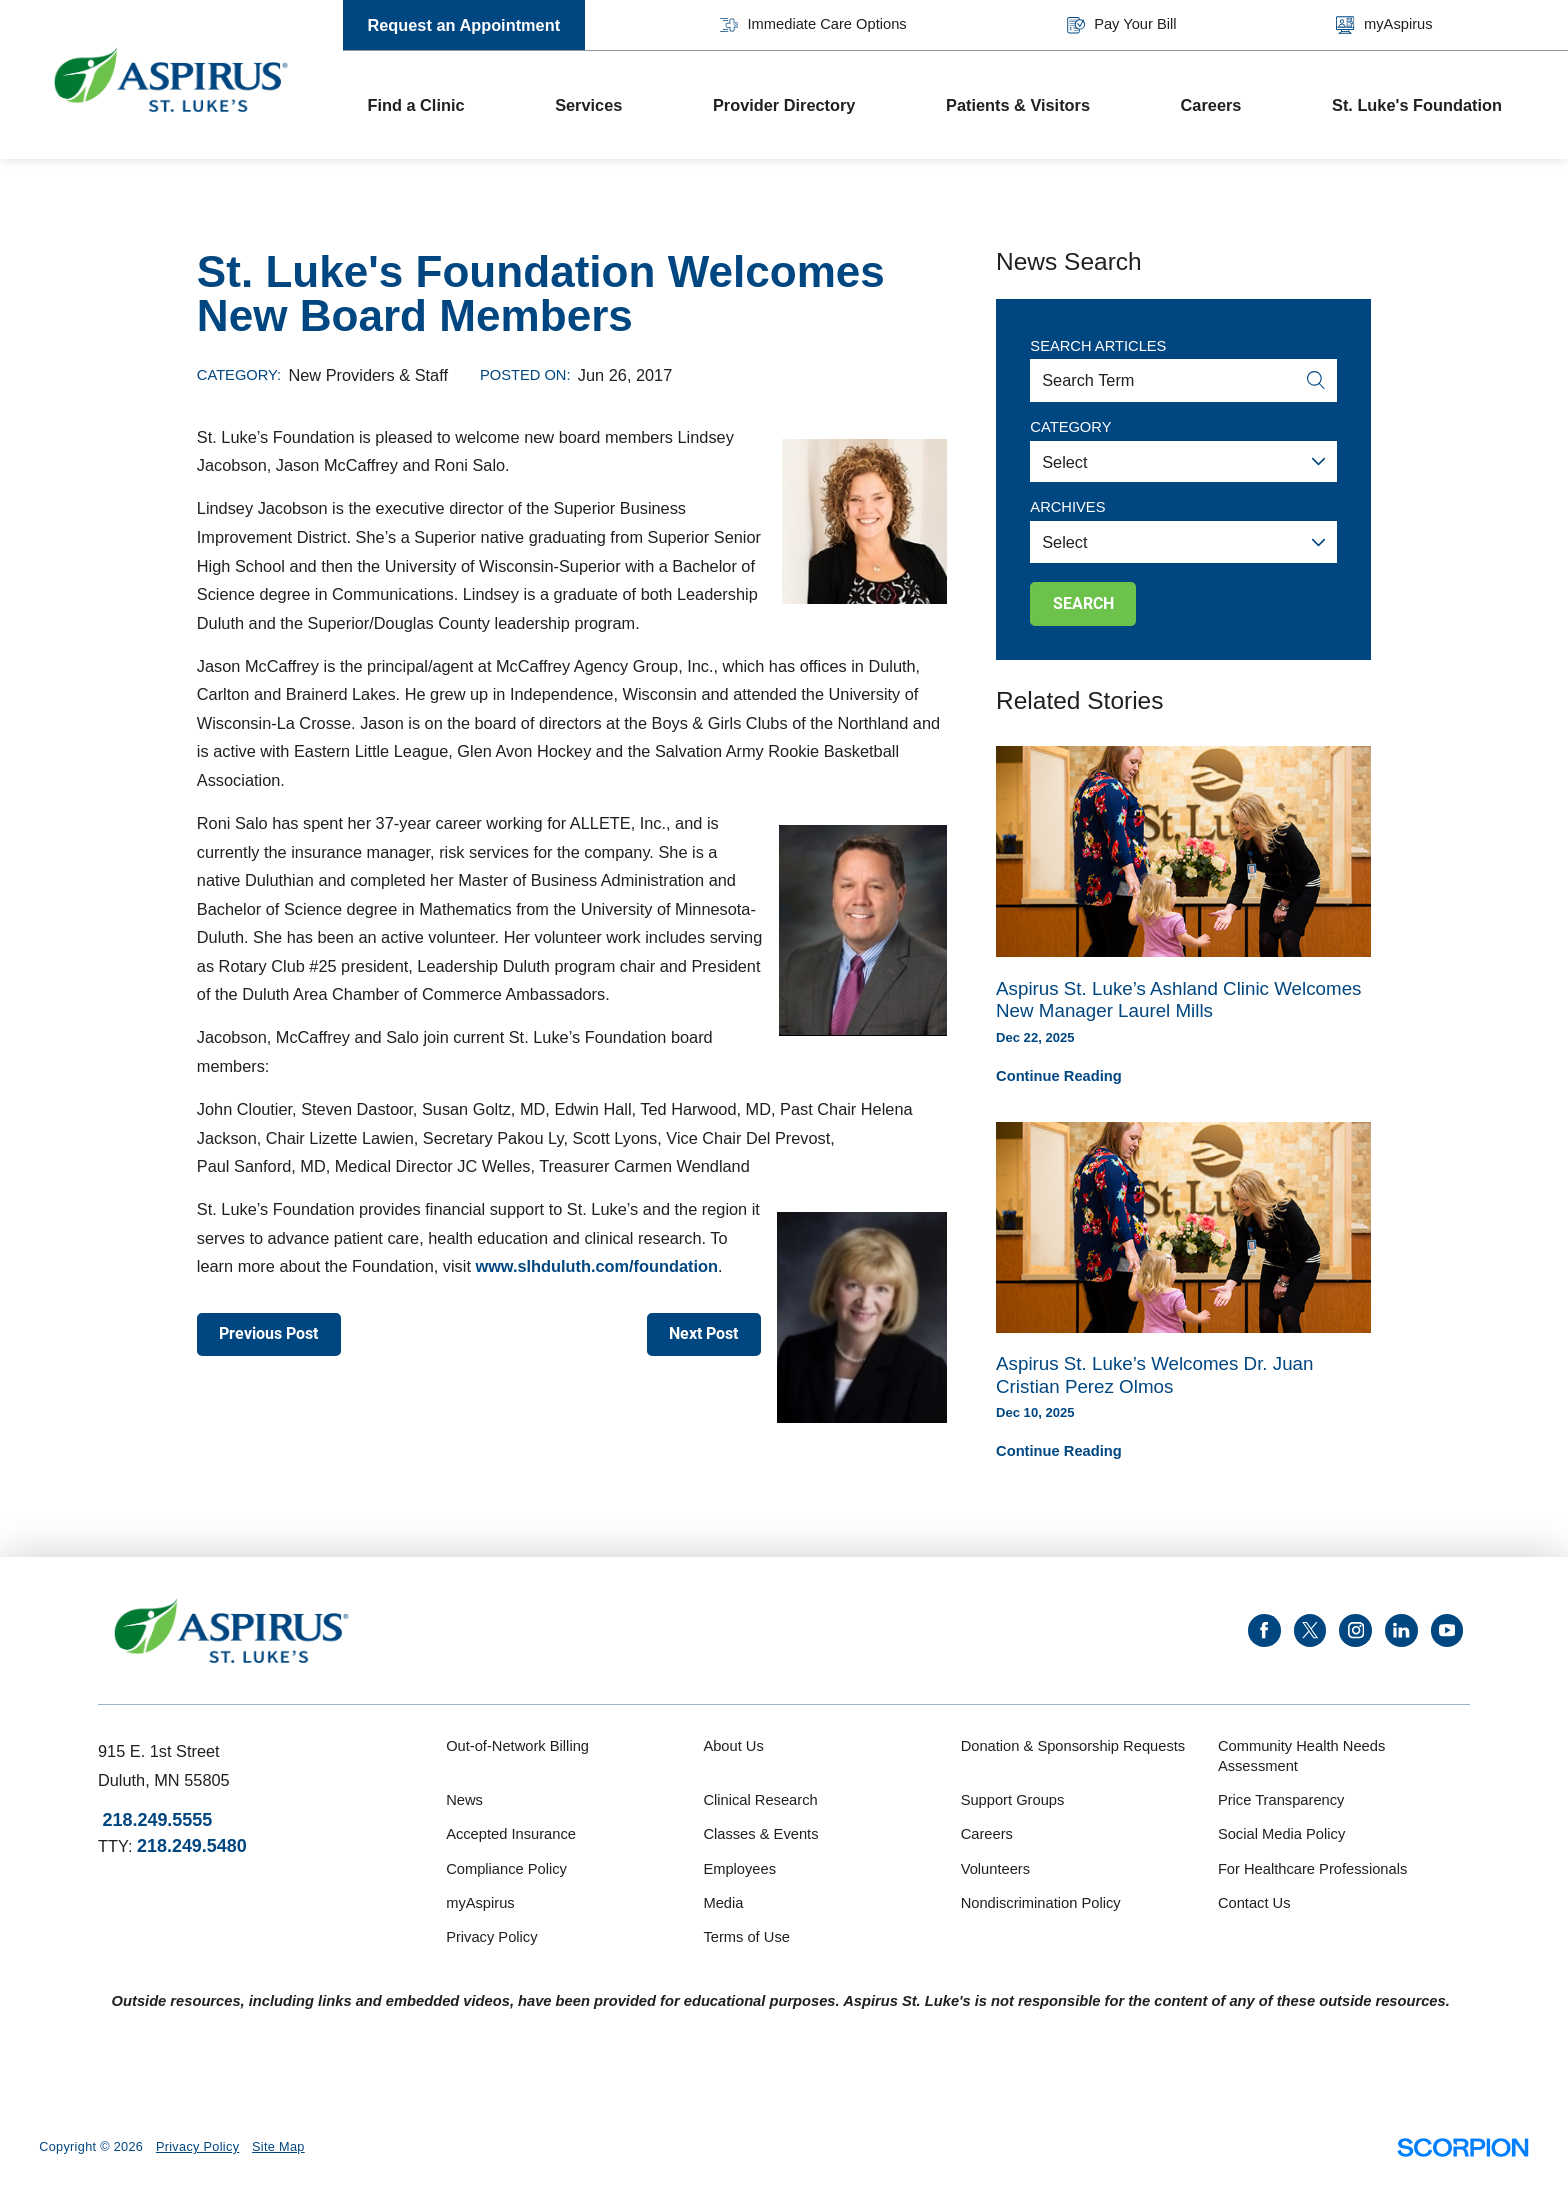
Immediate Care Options (813, 25)
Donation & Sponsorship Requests (1073, 1746)
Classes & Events (760, 1834)
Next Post (703, 1333)
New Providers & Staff (368, 375)
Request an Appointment (463, 25)
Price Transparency (1281, 1800)
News (464, 1800)
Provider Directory (784, 105)
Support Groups (1013, 1800)
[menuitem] (437, 105)
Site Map (278, 2147)
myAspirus (1384, 25)
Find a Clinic (415, 105)
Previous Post (268, 1333)
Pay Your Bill (1122, 25)
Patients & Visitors (1018, 105)
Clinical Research (760, 1800)
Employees (739, 1869)
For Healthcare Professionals (1312, 1869)
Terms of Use (746, 1937)
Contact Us (1254, 1903)
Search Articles (1098, 346)
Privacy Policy (491, 1937)
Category (1070, 427)
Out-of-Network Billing (517, 1746)
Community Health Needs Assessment (1301, 1756)
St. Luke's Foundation (1417, 105)
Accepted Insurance (511, 1834)
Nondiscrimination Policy (1041, 1903)
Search (1083, 603)
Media (723, 1903)
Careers (1211, 105)
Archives (1067, 507)
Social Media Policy (1281, 1834)
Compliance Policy (506, 1869)
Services (588, 105)
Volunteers (995, 1869)
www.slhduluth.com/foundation (596, 1266)
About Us (733, 1746)
